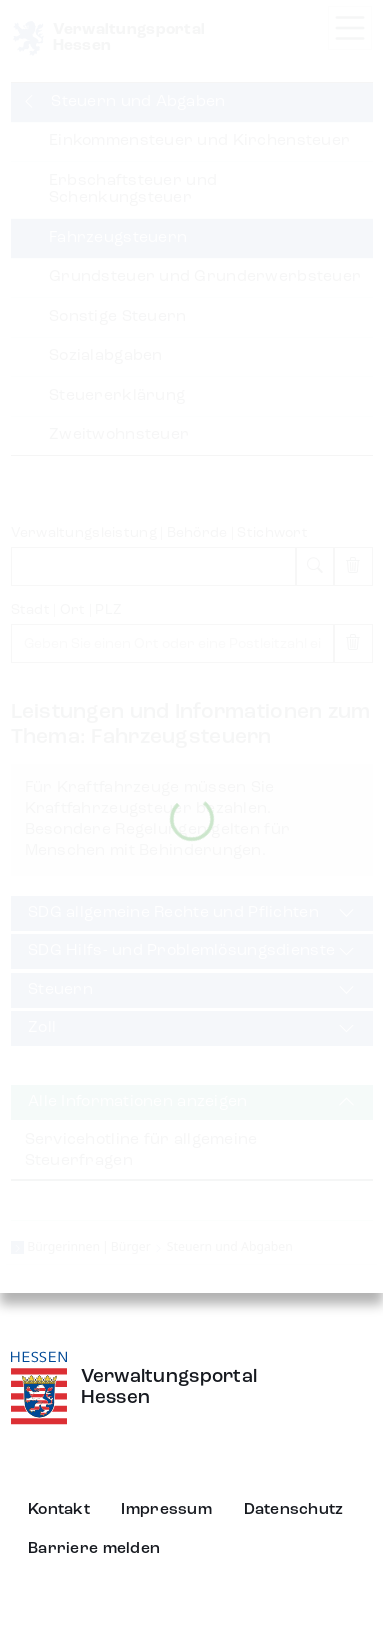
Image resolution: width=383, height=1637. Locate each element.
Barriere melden (94, 1549)
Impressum (166, 1510)
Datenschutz (294, 1510)
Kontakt (59, 1510)
